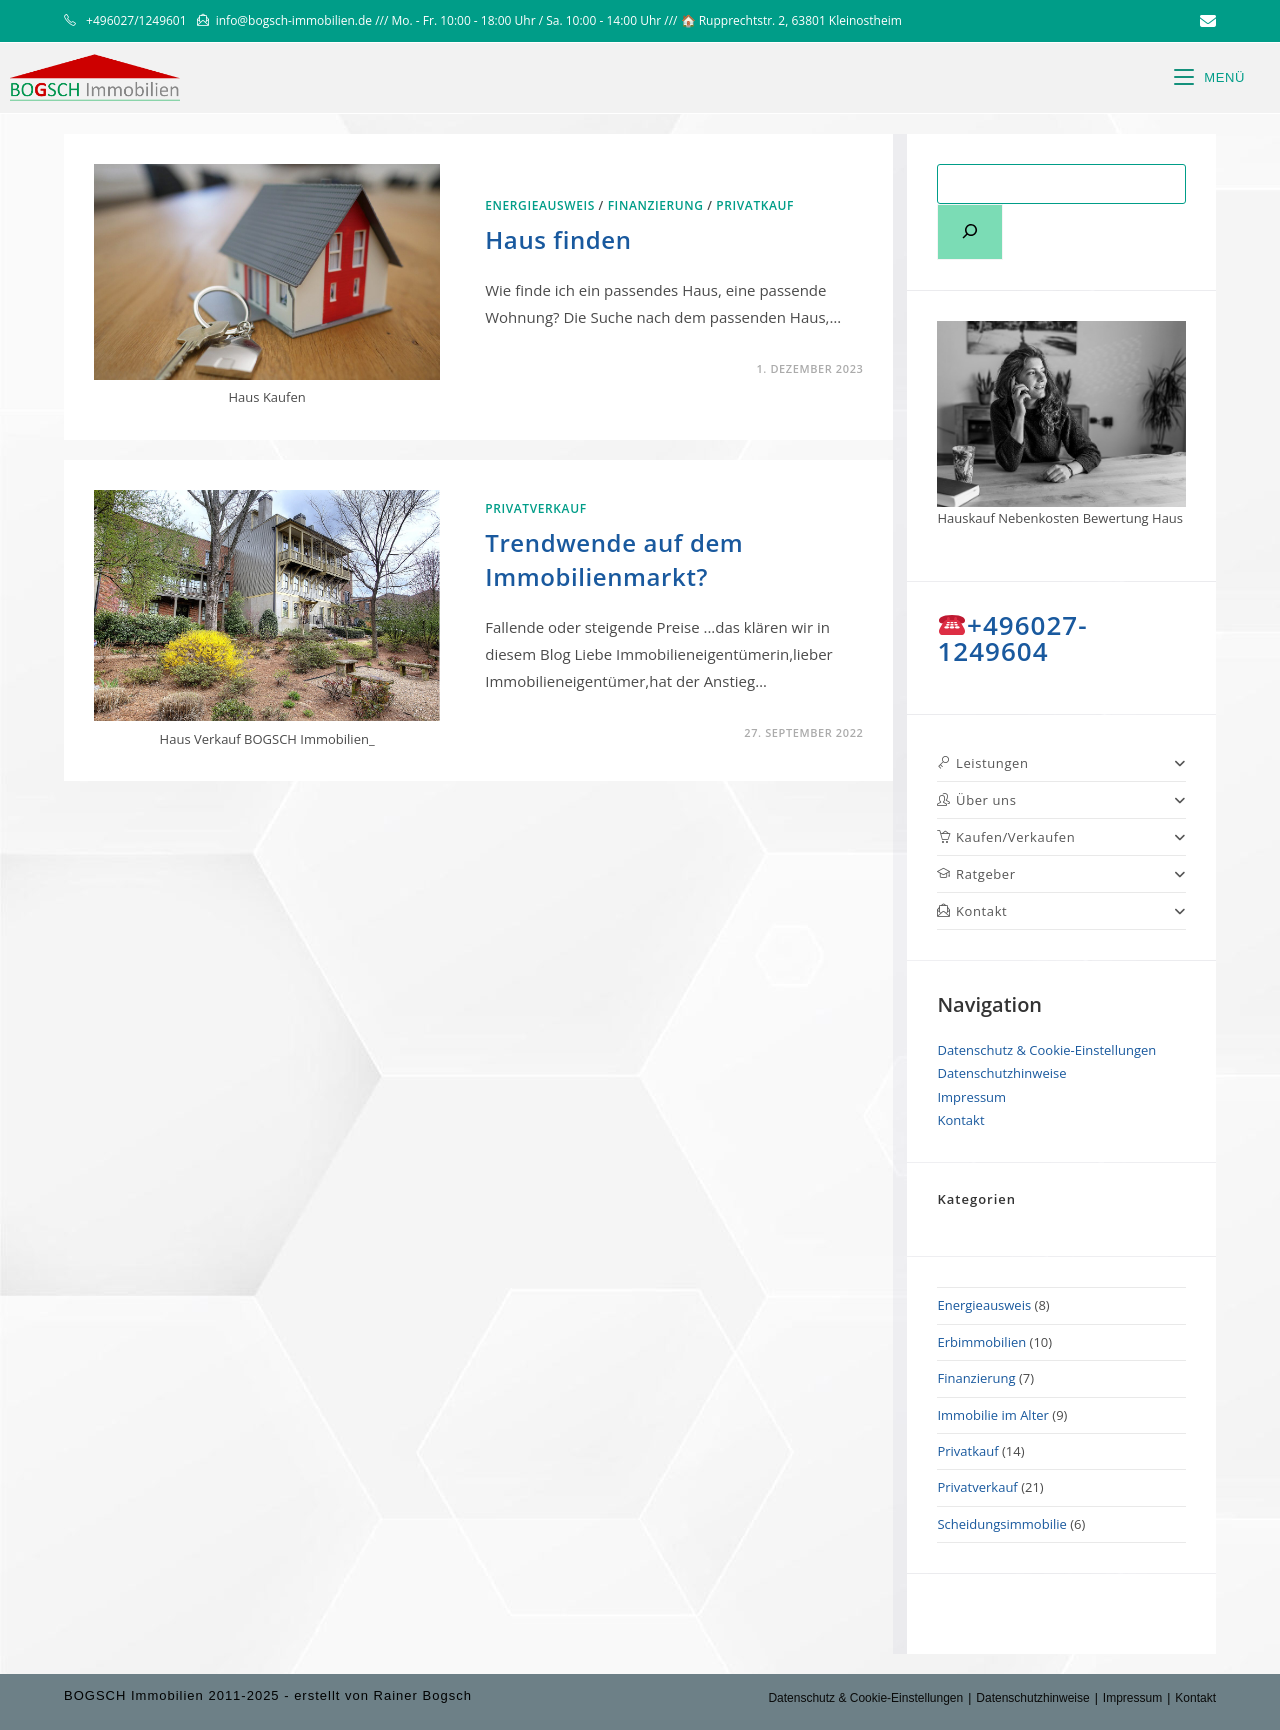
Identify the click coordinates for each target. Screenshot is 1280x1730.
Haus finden (558, 239)
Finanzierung (656, 205)
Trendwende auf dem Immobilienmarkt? (614, 559)
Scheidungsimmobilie (1001, 1524)
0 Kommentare (553, 732)
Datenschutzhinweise (1001, 1073)
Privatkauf (755, 205)
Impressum (971, 1097)
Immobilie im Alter (992, 1415)
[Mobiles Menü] (1209, 77)
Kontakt (960, 1120)
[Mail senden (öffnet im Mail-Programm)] (1205, 21)
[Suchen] (970, 232)
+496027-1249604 (1012, 638)
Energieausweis (540, 205)
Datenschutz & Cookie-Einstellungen (1046, 1050)
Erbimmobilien (981, 1342)
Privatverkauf (535, 508)
